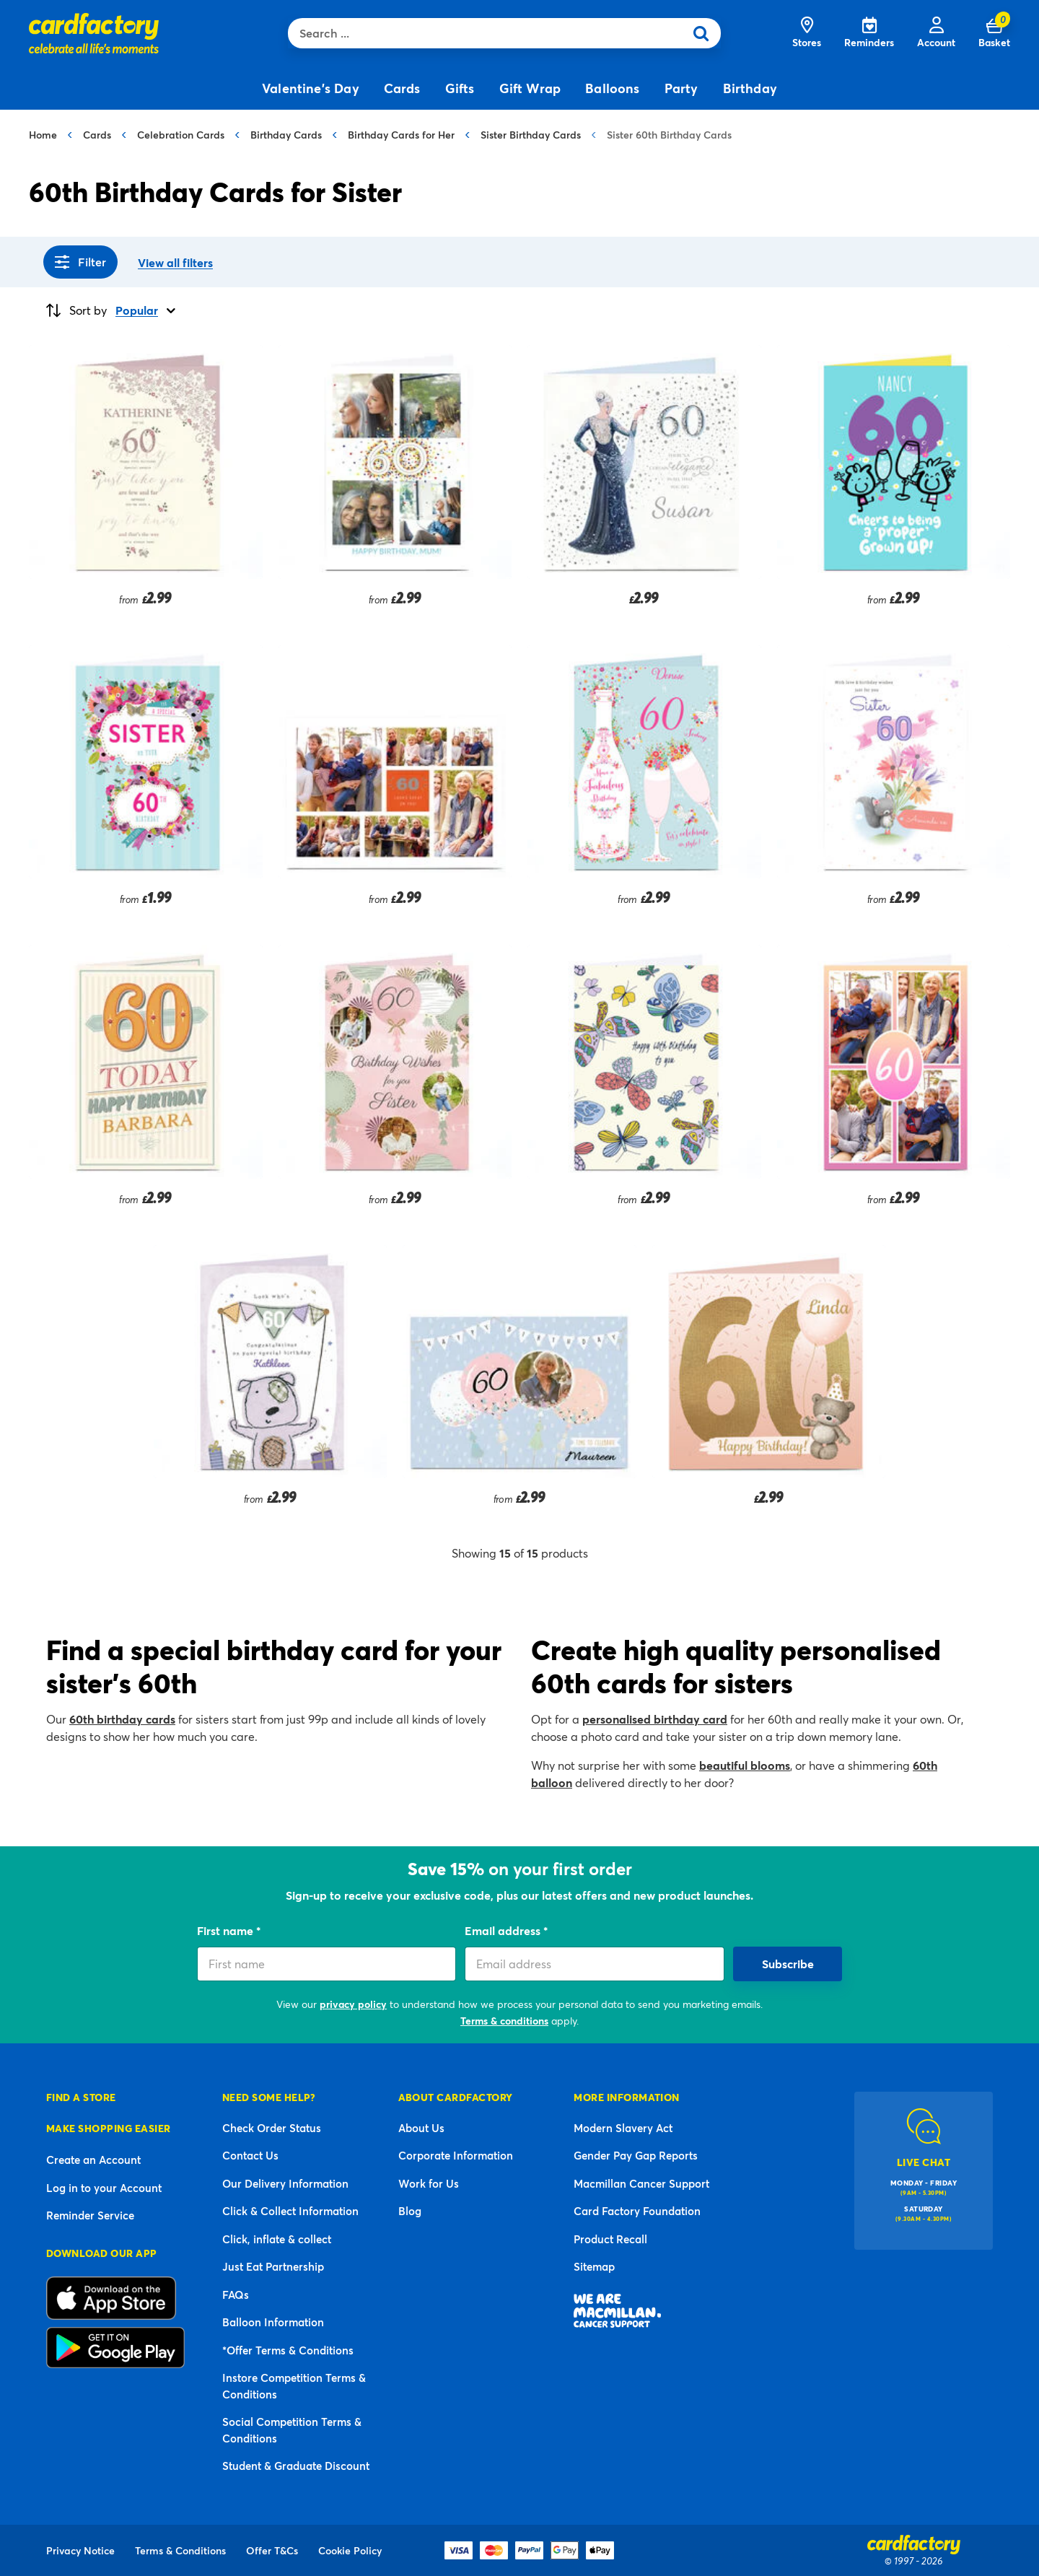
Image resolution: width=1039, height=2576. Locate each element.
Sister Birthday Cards (531, 134)
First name (226, 1930)
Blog (409, 2211)
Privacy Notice (80, 2550)
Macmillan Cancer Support (641, 2183)
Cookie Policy (350, 2550)
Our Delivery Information (285, 2183)
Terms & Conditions (180, 2550)
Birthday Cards (286, 134)
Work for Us (428, 2183)
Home (43, 134)
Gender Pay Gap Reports (636, 2155)
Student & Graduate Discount (295, 2465)
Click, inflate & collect (276, 2239)
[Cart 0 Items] (994, 33)
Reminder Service (90, 2215)
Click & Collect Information (290, 2211)
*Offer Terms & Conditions (288, 2350)
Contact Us (250, 2155)
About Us (421, 2128)
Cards (97, 134)
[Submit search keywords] (706, 33)
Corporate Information (455, 2155)
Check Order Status (271, 2128)
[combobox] (489, 33)
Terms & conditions (504, 2020)
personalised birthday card (654, 1718)
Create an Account (93, 2159)
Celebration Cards (180, 134)
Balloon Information (273, 2322)
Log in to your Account (104, 2187)
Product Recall (610, 2239)
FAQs (235, 2294)
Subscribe (788, 1963)
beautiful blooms (744, 1765)
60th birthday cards (122, 1718)
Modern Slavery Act (623, 2128)
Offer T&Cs (272, 2550)
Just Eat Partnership (273, 2266)
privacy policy (353, 2004)
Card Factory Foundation (637, 2211)
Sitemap (594, 2266)
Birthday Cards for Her (401, 134)
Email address (504, 1930)
